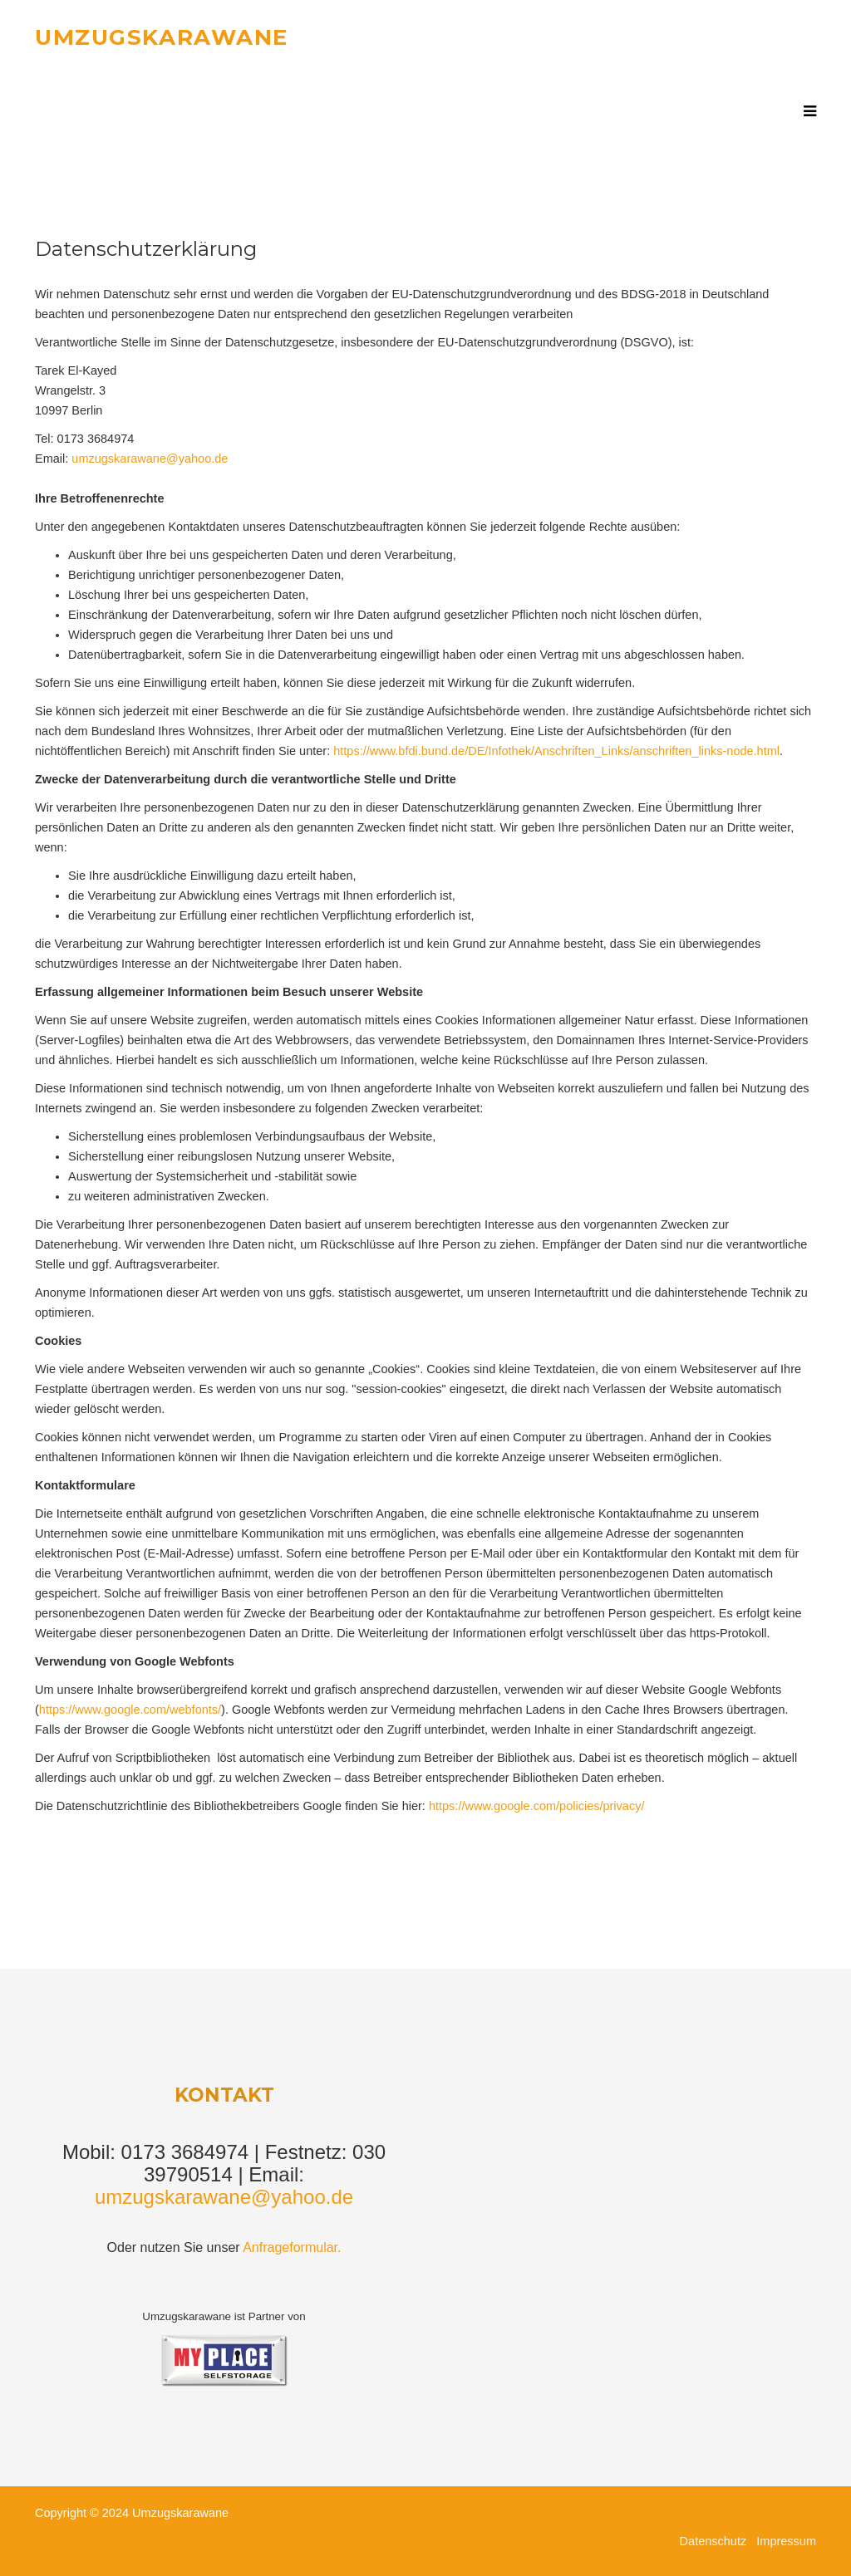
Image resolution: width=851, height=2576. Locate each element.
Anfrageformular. (292, 2247)
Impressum (786, 2541)
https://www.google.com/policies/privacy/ (537, 1806)
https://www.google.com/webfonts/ (130, 1709)
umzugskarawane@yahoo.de (149, 458)
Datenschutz (718, 2541)
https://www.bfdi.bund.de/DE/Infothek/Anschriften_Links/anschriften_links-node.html (556, 751)
